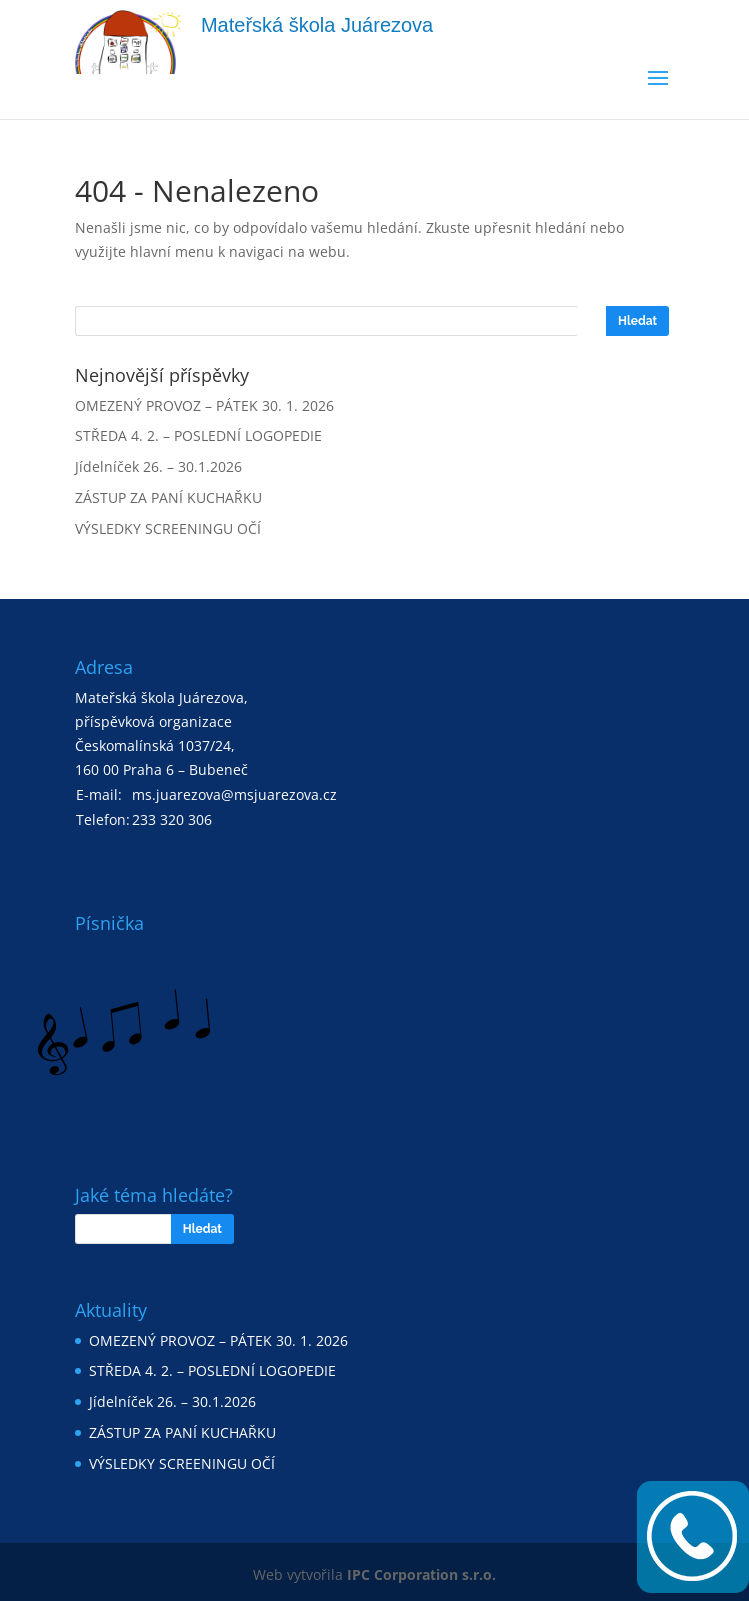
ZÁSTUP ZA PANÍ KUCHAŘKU (168, 497)
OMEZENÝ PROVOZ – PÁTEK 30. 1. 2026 (204, 405)
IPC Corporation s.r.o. (421, 1574)
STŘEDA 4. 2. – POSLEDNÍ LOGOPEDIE (198, 435)
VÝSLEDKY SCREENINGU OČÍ (168, 528)
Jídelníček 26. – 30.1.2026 (158, 466)
